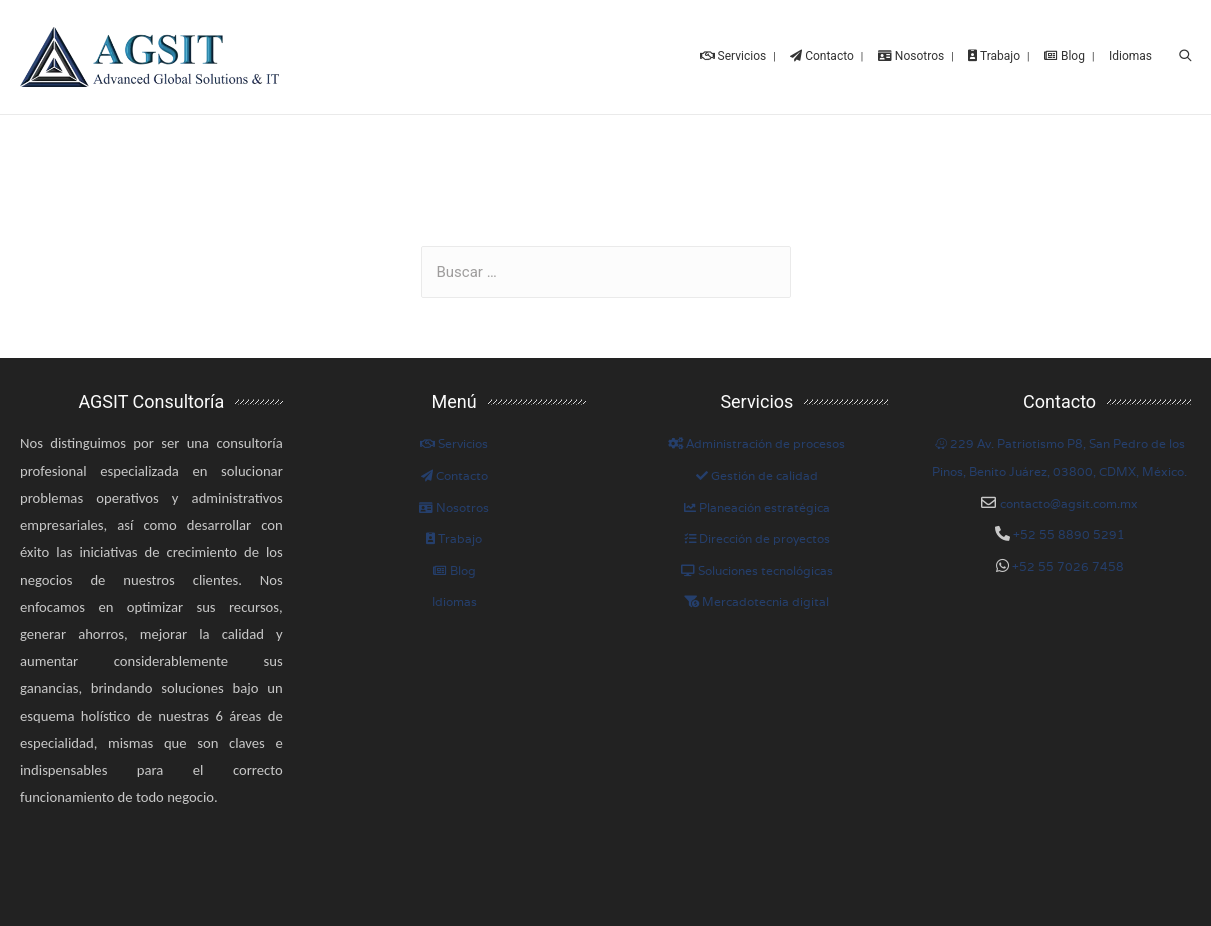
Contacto (454, 475)
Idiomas (454, 601)
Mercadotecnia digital (756, 601)
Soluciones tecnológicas (757, 570)
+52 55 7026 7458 (1066, 566)
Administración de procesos (756, 443)
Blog (454, 570)
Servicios (454, 443)
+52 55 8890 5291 (1067, 534)
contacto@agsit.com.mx (1069, 503)
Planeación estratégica (757, 507)
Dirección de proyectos (757, 538)
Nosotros (454, 507)
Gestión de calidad (757, 475)
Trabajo (454, 538)
